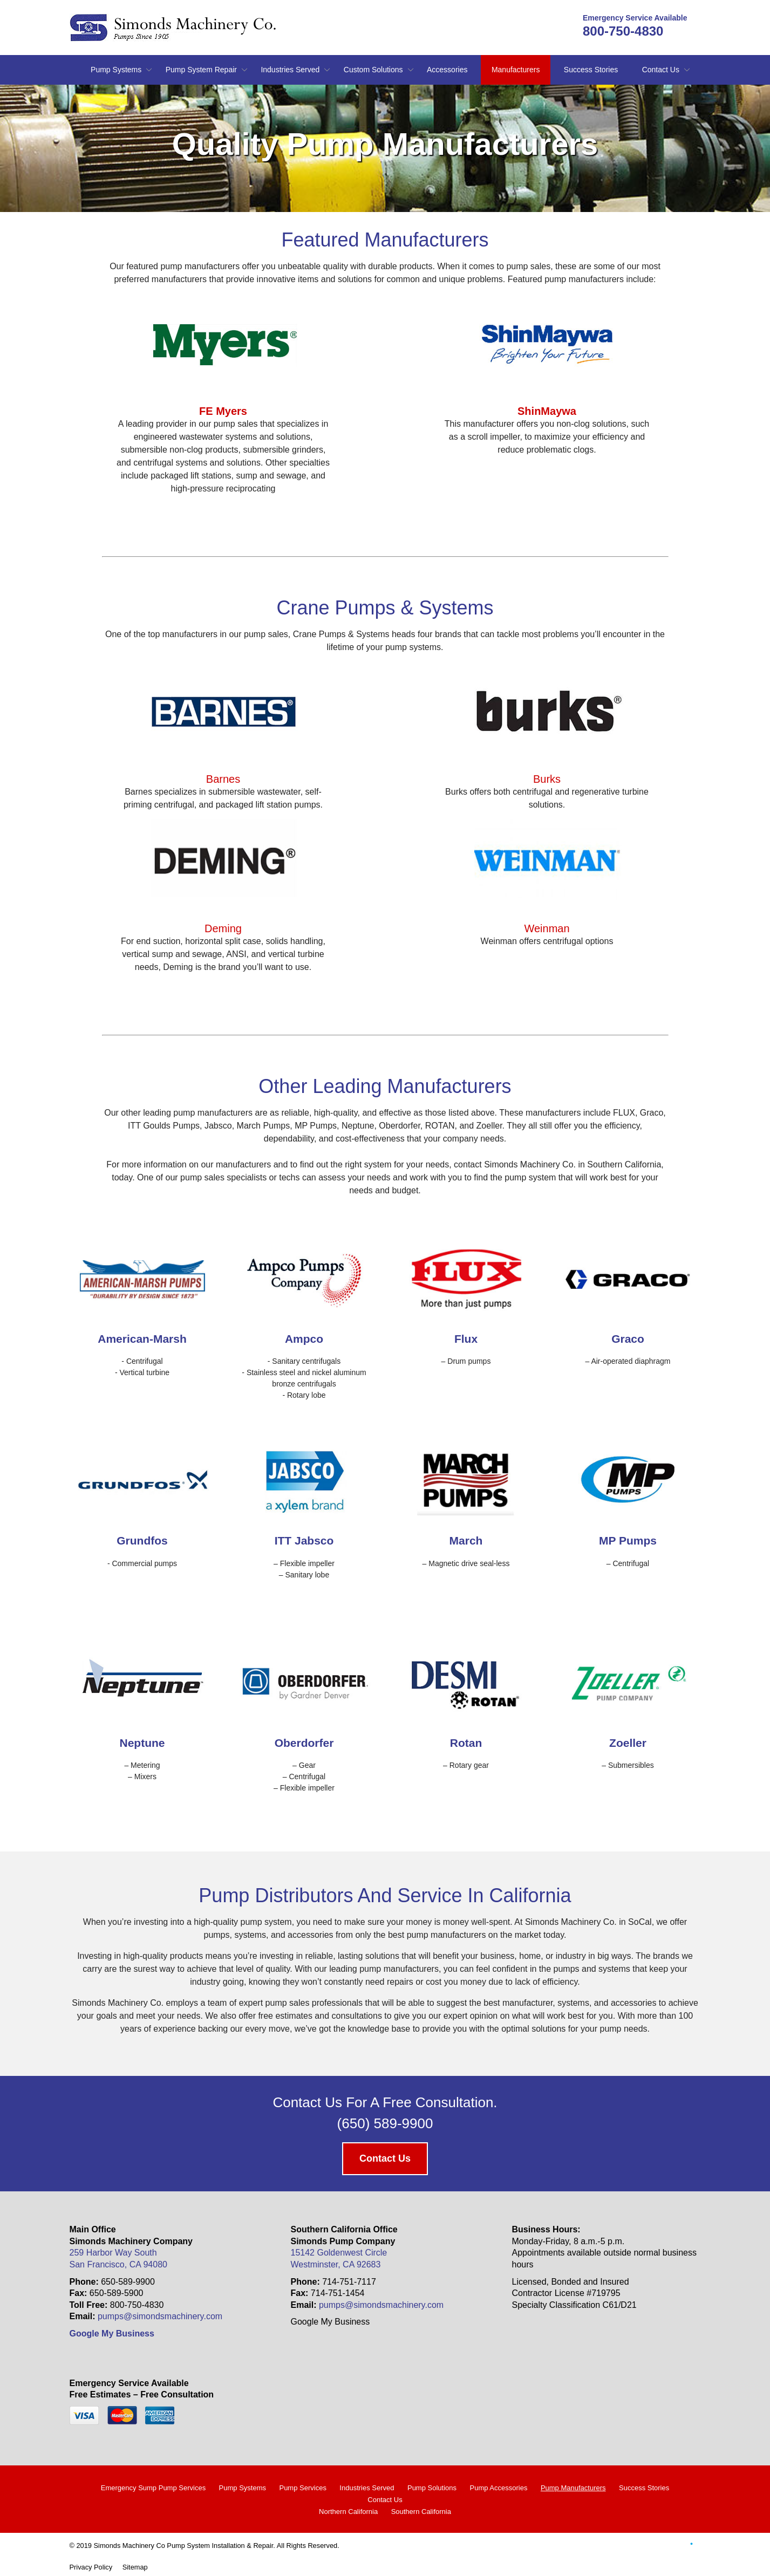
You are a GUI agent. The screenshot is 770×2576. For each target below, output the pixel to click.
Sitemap (135, 2567)
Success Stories (591, 69)
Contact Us (660, 69)
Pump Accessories (498, 2488)
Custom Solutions (373, 69)
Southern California (421, 2511)
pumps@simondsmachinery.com (160, 2316)
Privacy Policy (91, 2567)
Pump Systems (116, 69)
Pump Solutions (431, 2488)
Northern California (348, 2511)
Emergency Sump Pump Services (153, 2488)
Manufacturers (516, 69)
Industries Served (290, 69)
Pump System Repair (201, 69)
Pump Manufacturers (573, 2488)
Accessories (447, 69)
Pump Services (302, 2488)
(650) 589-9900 (385, 2123)
